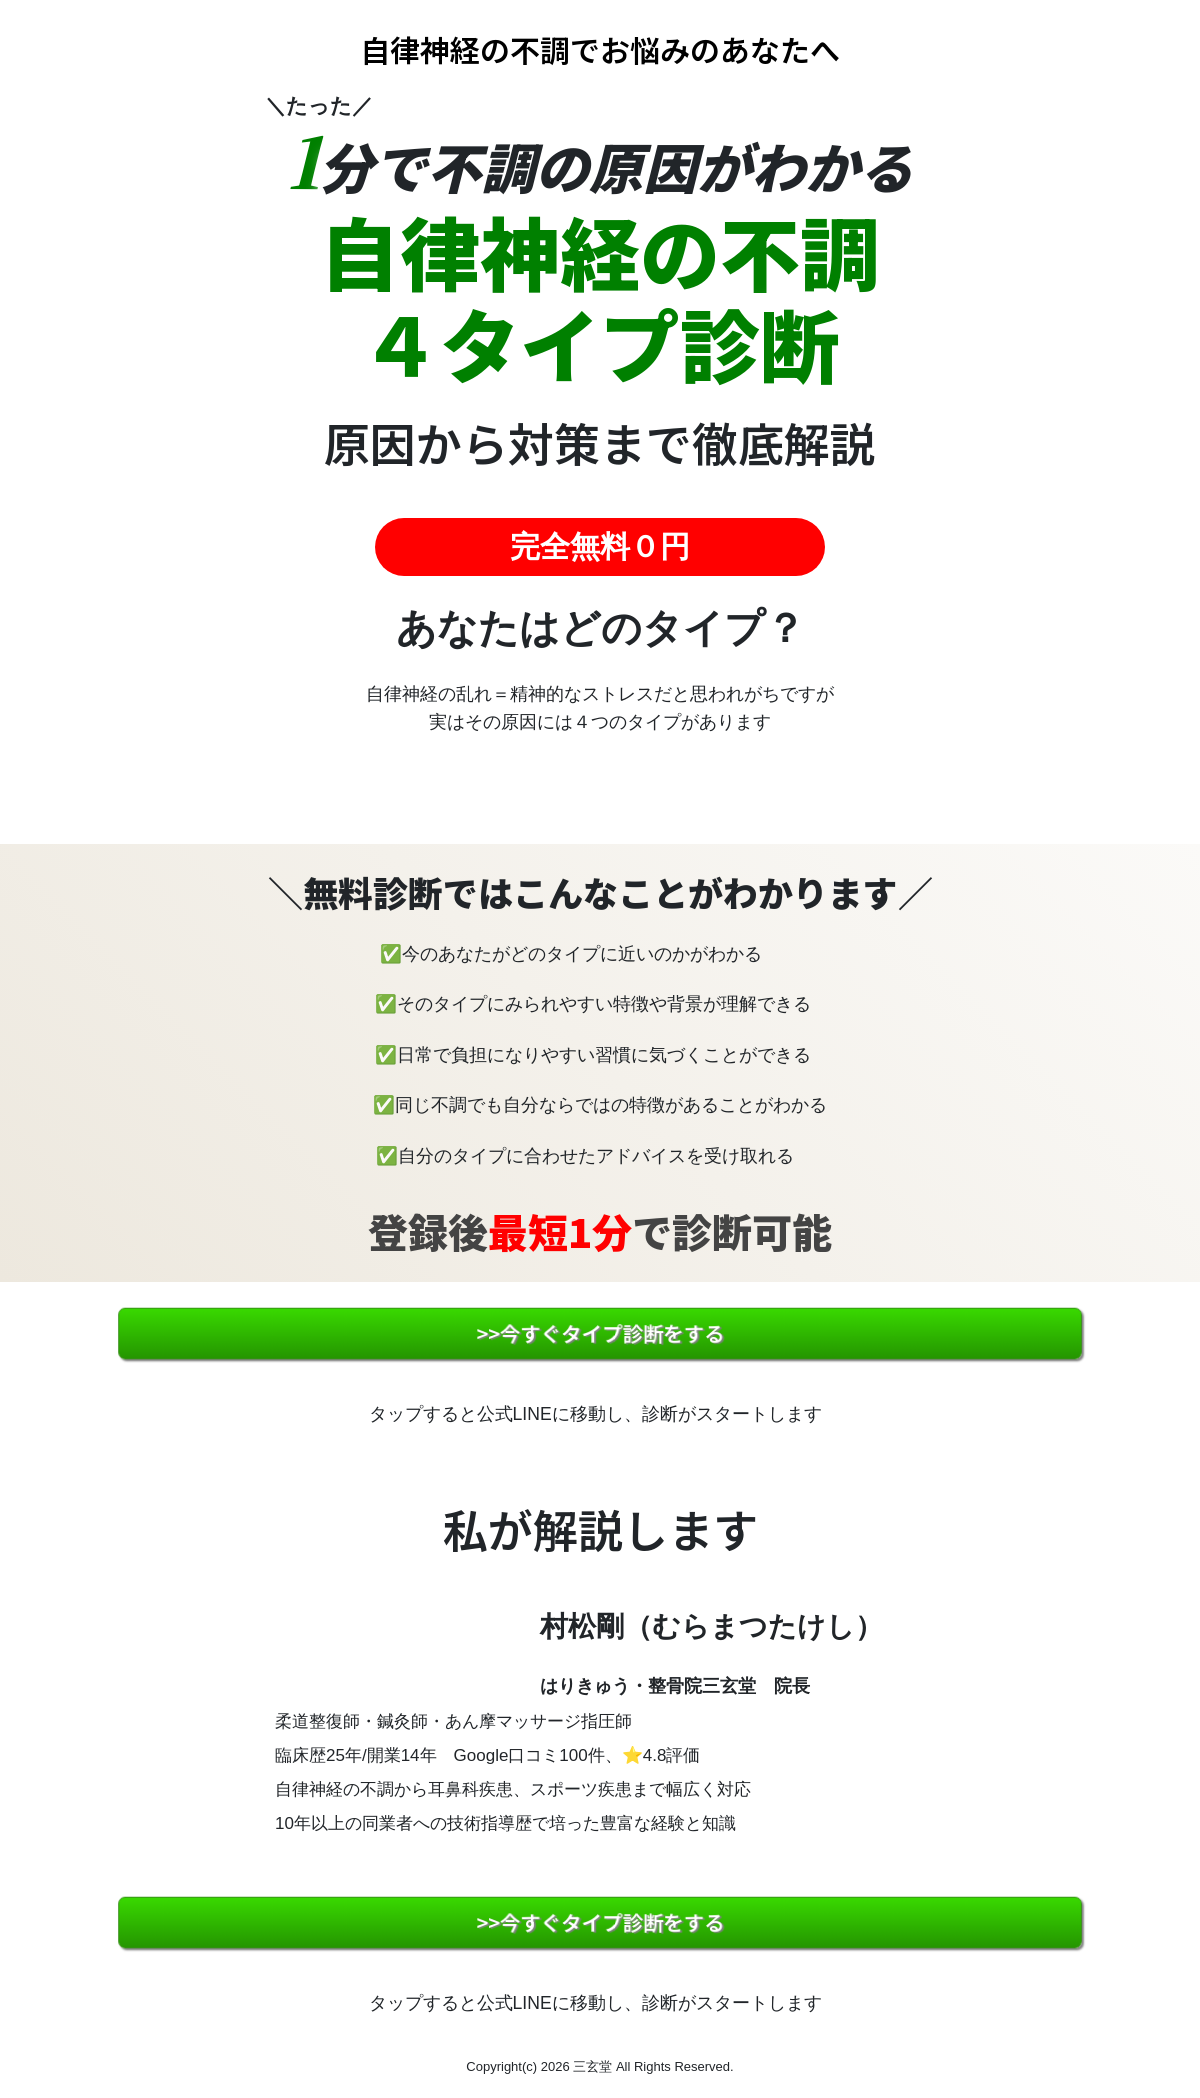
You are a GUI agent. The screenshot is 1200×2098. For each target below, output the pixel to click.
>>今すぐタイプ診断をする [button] (600, 1333)
